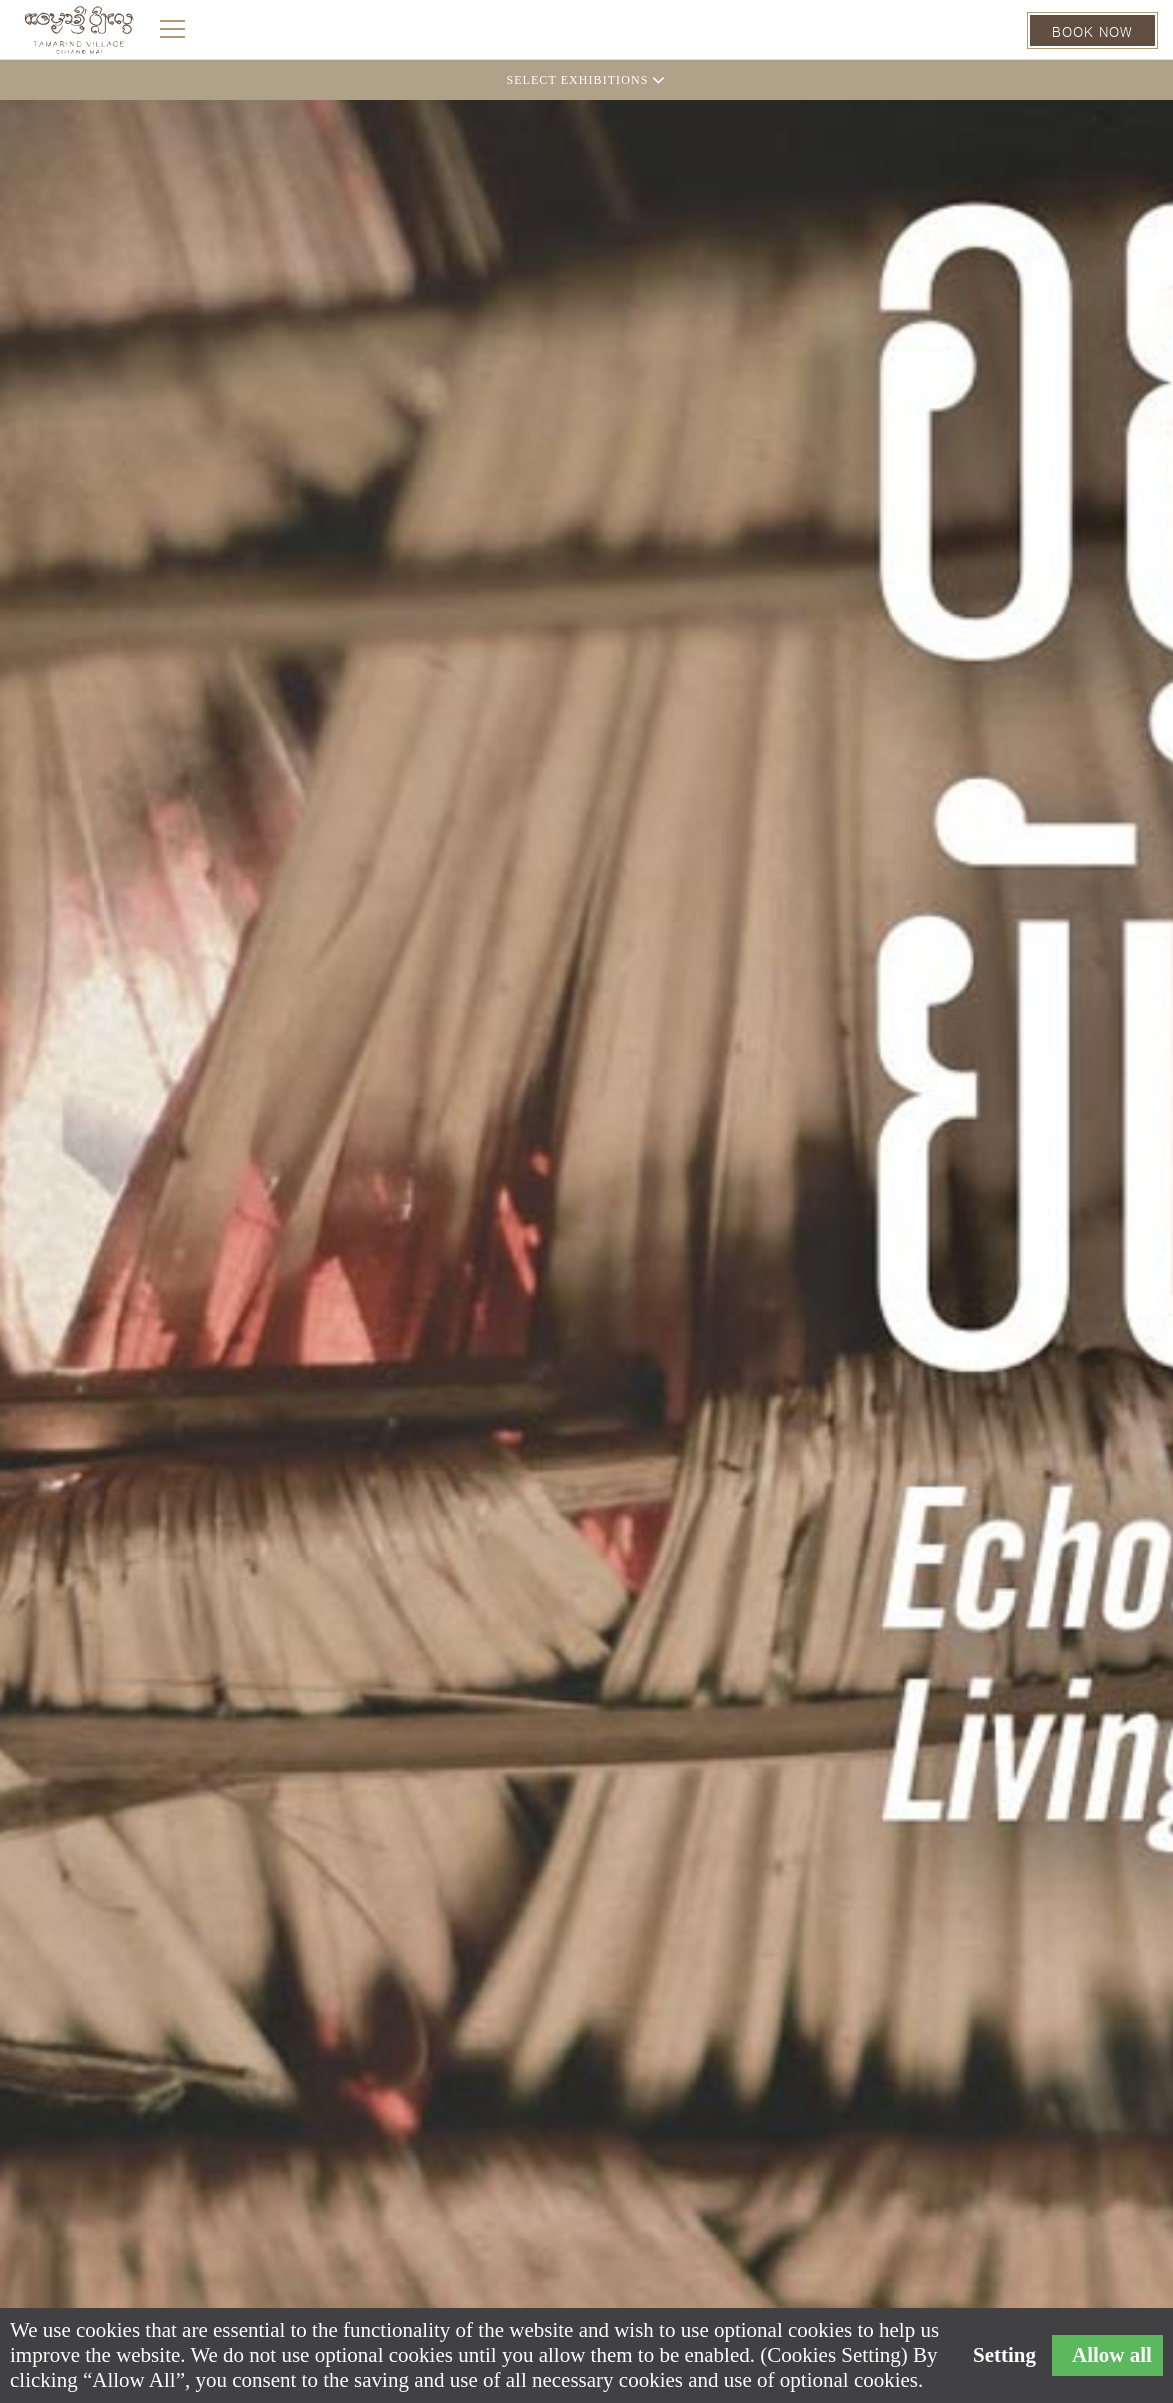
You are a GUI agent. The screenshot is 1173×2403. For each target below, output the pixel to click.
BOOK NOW (1093, 30)
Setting (1004, 2355)
